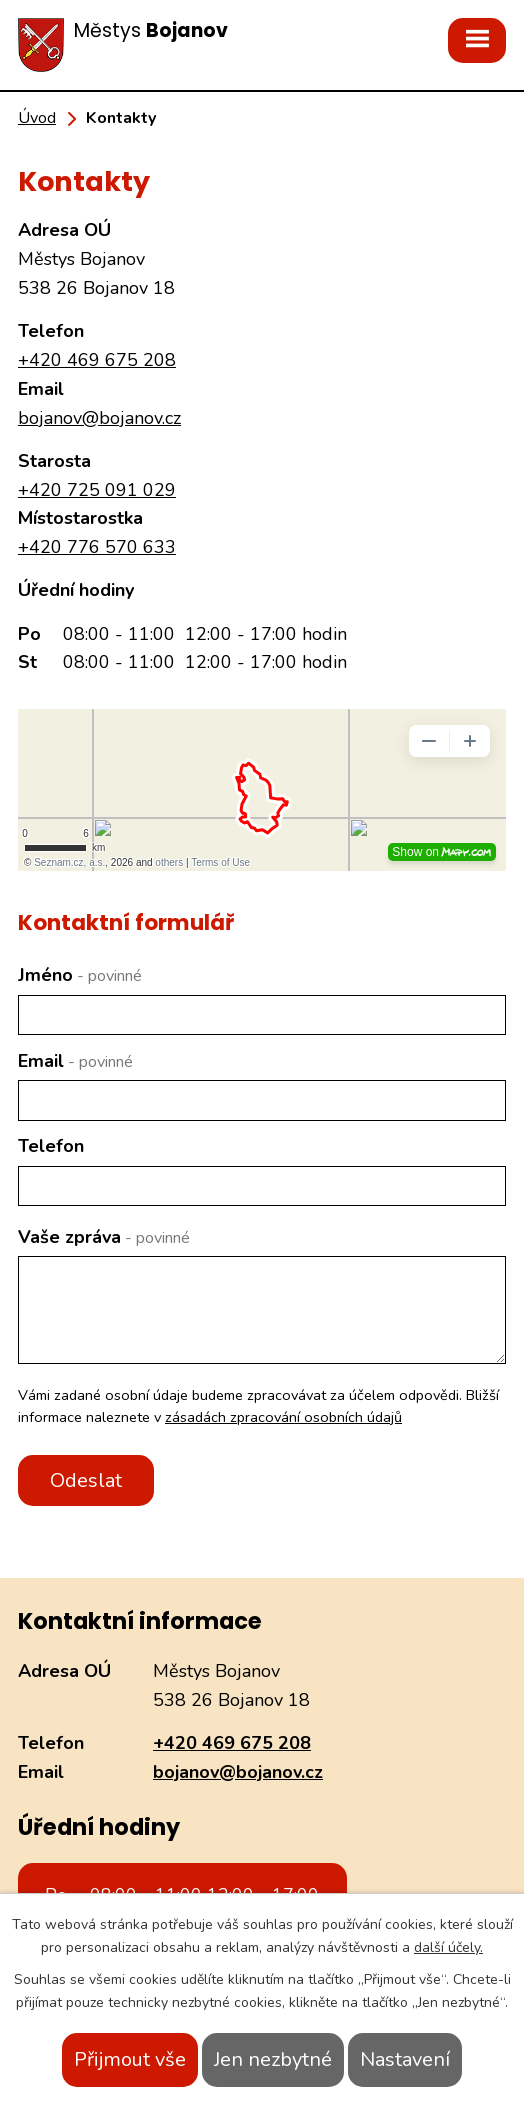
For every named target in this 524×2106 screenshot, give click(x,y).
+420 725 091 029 (97, 490)
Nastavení (405, 2059)
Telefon (51, 1146)
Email (75, 1061)
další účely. (448, 1947)
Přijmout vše (130, 2059)
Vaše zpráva (104, 1237)
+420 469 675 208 (97, 360)
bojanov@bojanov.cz (99, 418)
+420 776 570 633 (97, 547)
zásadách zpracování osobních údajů (283, 1417)
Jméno (80, 975)
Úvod (37, 118)
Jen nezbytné (273, 2059)
